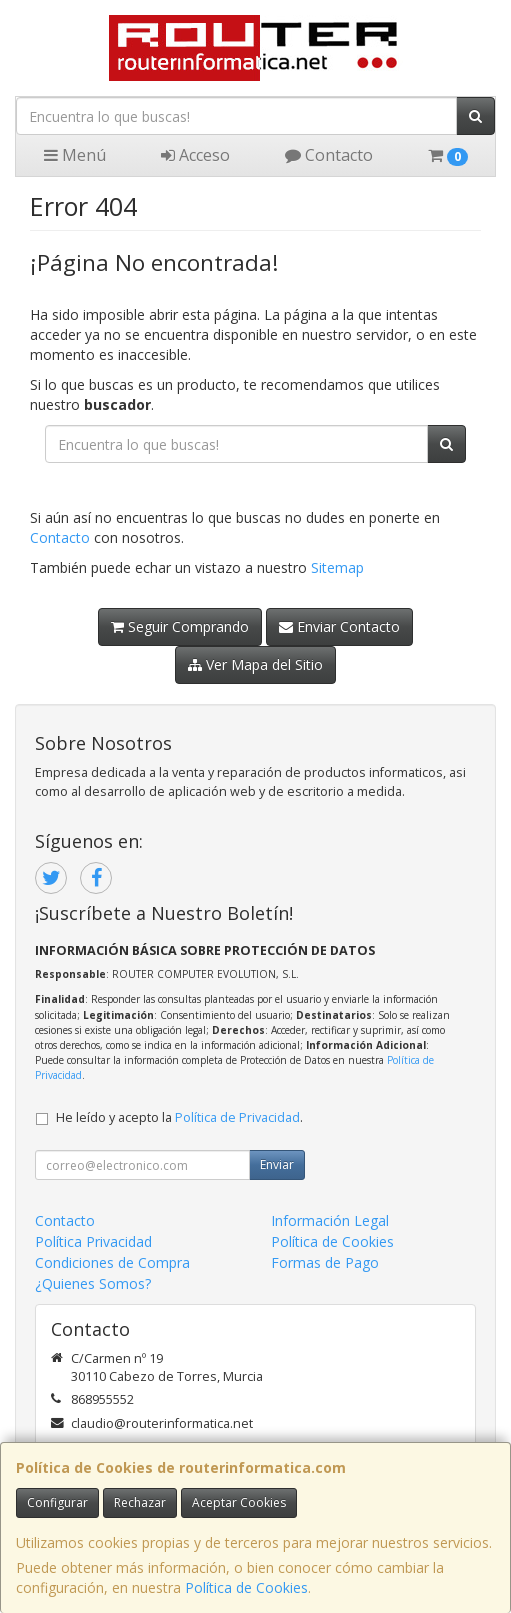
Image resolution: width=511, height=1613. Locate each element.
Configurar (57, 1502)
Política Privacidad (93, 1241)
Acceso (195, 155)
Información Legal (330, 1220)
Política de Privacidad (237, 1117)
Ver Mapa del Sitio (255, 664)
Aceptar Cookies (239, 1502)
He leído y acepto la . (179, 1117)
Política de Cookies (246, 1587)
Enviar (277, 1164)
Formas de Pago (325, 1262)
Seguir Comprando (180, 626)
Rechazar (140, 1502)
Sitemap (337, 567)
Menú (75, 155)
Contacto (329, 155)
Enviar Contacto (339, 626)
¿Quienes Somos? (93, 1283)
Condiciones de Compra (112, 1262)
